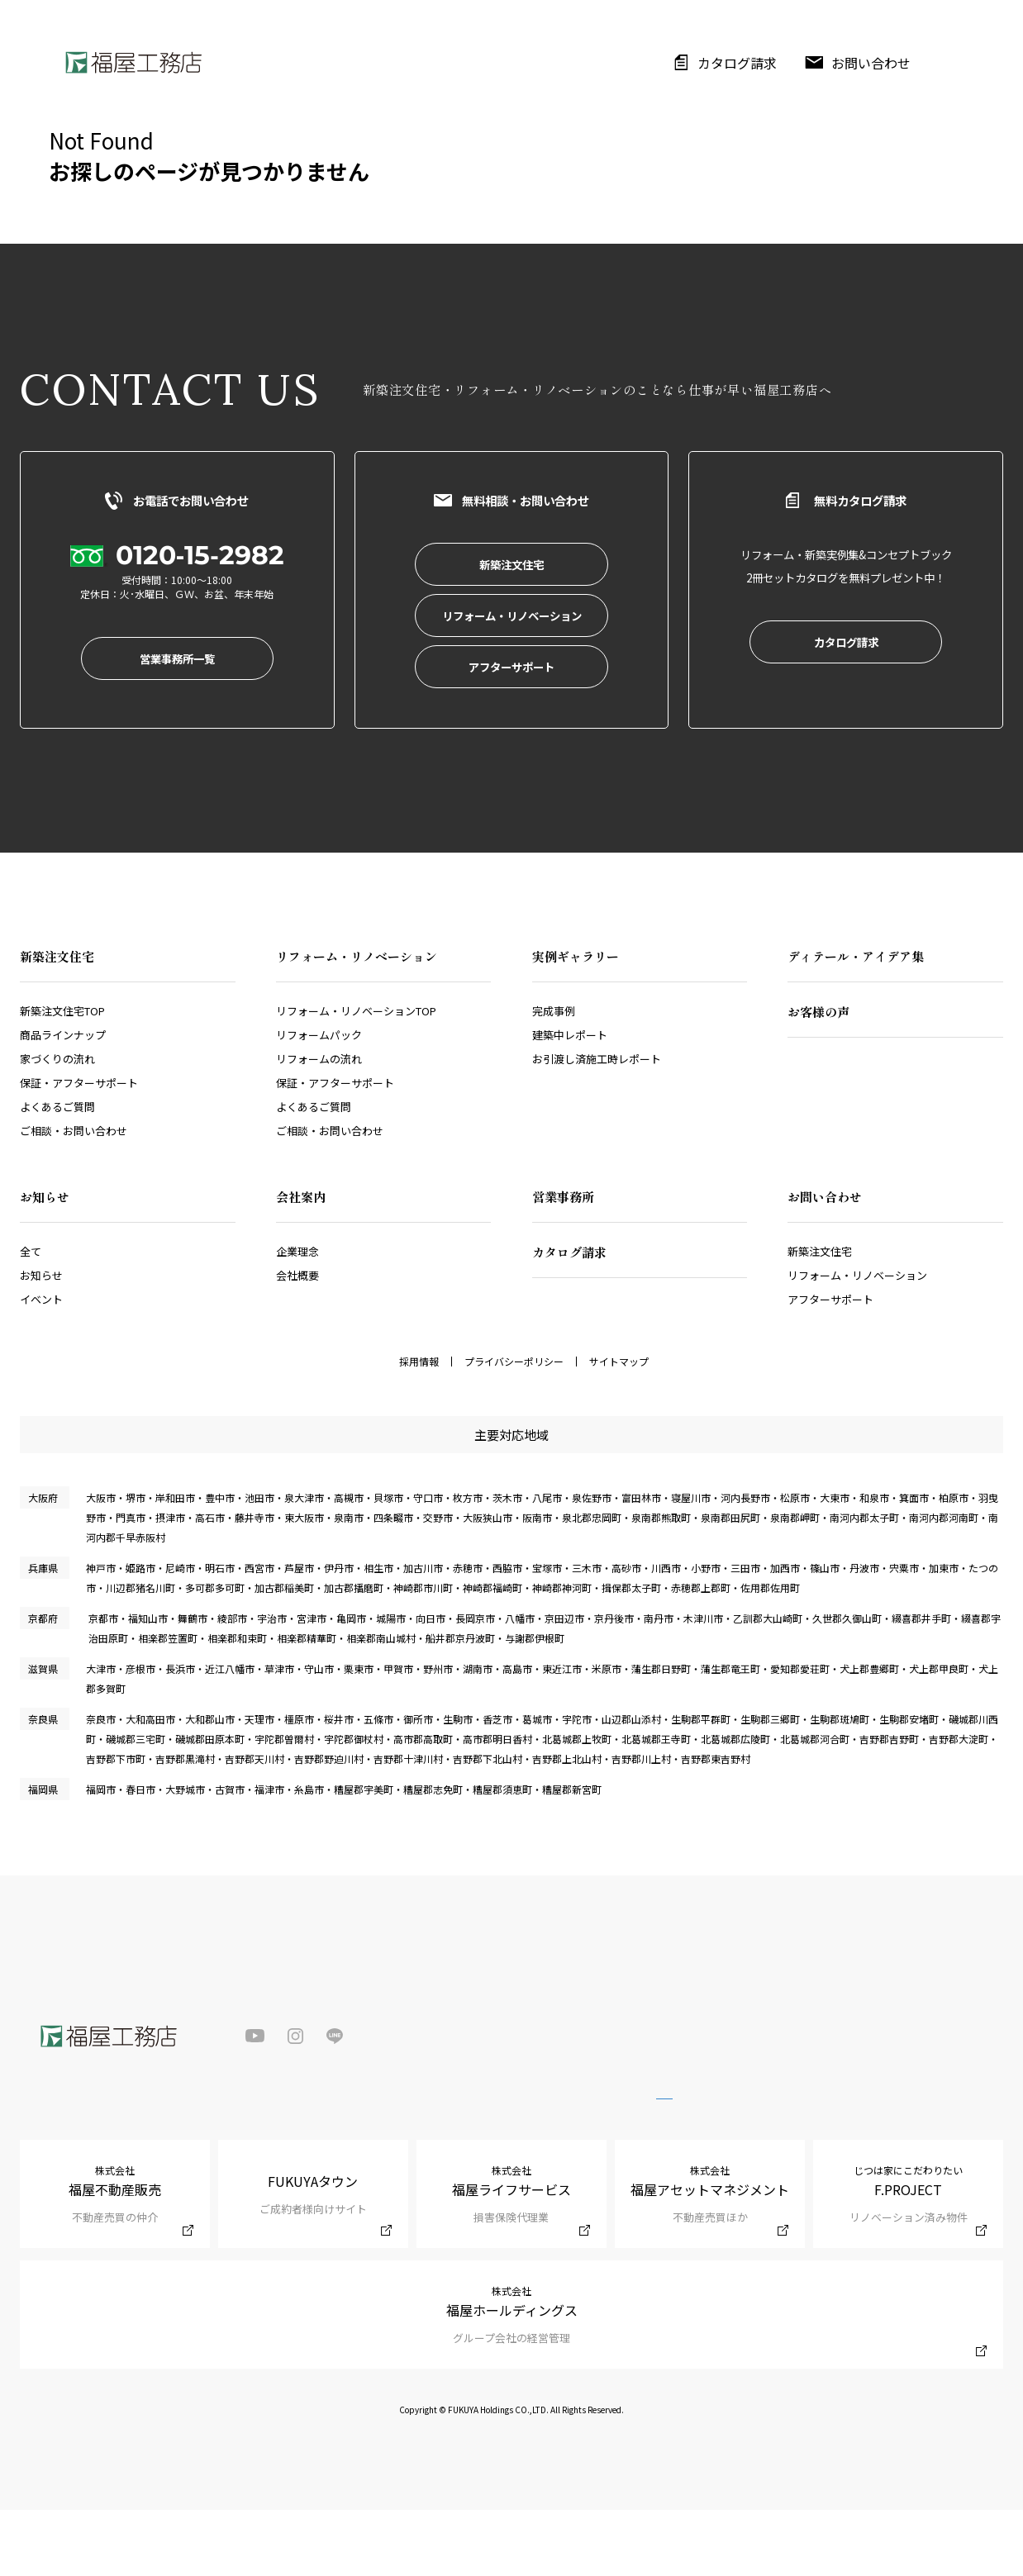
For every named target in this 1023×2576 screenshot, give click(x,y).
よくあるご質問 (57, 1173)
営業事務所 (563, 1262)
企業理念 (297, 1317)
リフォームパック (319, 1101)
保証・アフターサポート (79, 1149)
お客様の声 (818, 1077)
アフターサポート (830, 1365)
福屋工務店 (133, 62)
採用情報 (419, 1428)
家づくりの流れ (57, 1125)
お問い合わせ (871, 63)
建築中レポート (569, 1101)
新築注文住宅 (819, 1317)
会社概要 (297, 1341)
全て (30, 1317)
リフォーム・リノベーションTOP (356, 1077)
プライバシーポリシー (514, 1428)
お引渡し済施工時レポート (596, 1125)
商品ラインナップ (63, 1101)
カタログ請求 (737, 63)
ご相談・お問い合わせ (73, 1197)
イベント (41, 1365)
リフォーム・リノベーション (857, 1341)
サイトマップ (619, 1428)
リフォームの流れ (319, 1125)
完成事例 (553, 1077)
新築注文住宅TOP (62, 1077)
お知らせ (41, 1341)
